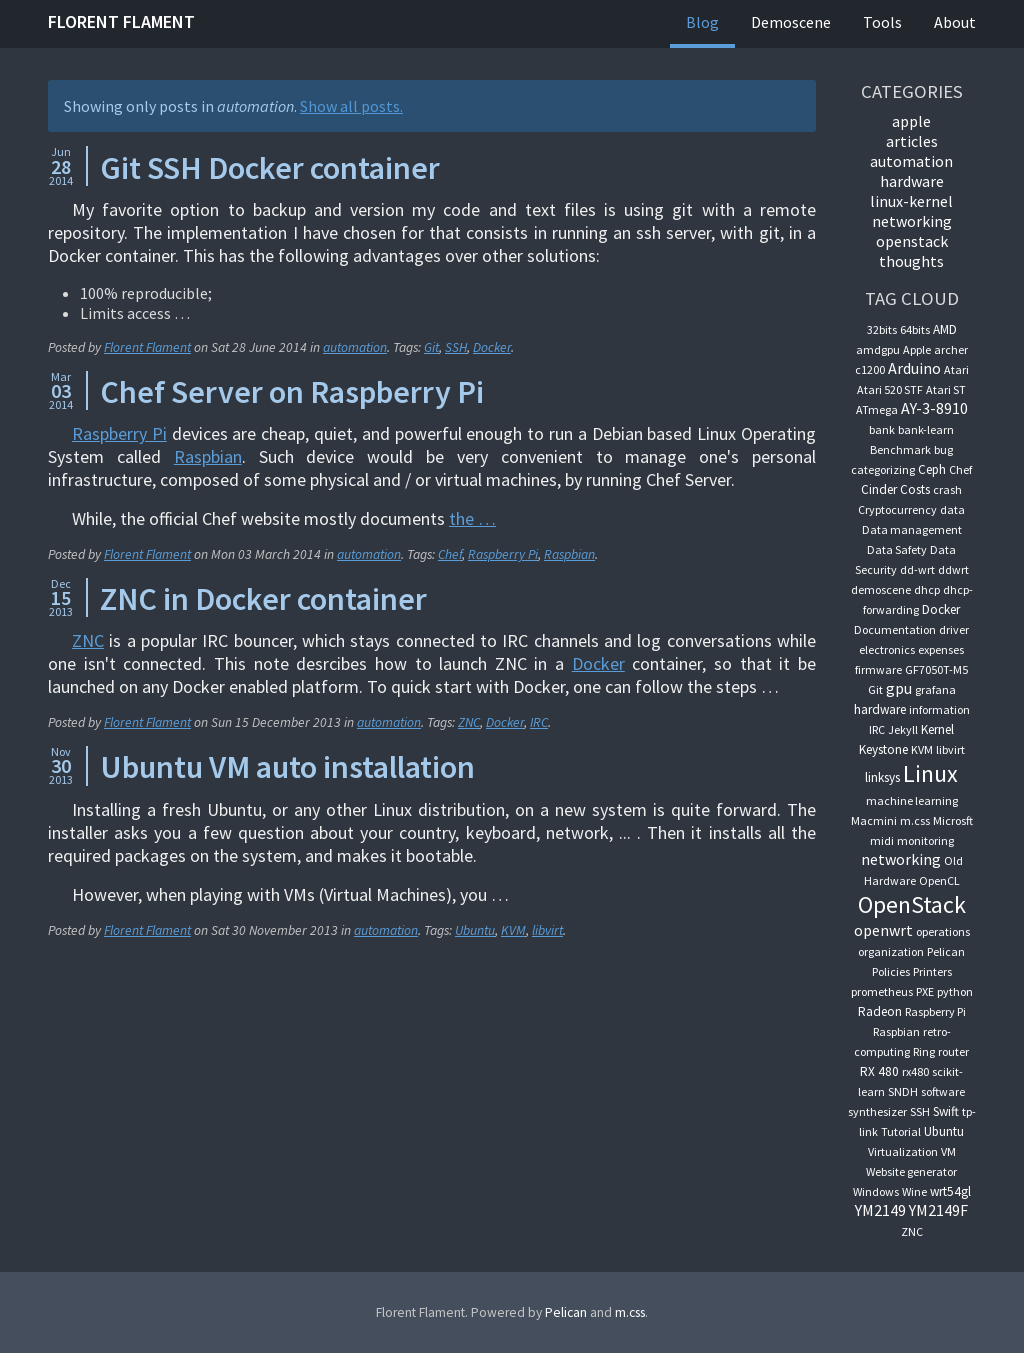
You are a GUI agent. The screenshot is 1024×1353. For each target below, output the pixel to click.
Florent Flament (121, 21)
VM (948, 1151)
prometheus (882, 991)
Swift (946, 1111)
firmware (878, 669)
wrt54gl (950, 1191)
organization (891, 951)
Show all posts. (351, 106)
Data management (912, 529)
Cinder (879, 489)
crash (947, 489)
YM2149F (938, 1210)
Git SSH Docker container (270, 168)
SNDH (903, 1091)
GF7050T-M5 (936, 669)
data (952, 509)
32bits (882, 329)
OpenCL (939, 880)
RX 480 (879, 1071)
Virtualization (903, 1151)
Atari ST (946, 389)
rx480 (915, 1071)
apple (911, 121)
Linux (930, 773)
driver (954, 629)
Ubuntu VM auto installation (287, 767)
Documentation (895, 629)
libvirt (547, 930)
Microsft (953, 820)
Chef (450, 554)
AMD (945, 329)
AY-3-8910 (934, 408)
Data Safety (897, 549)
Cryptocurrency (897, 509)
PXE (925, 991)
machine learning (912, 800)
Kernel (937, 729)
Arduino (914, 368)
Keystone (883, 749)
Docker (492, 347)
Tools (882, 22)
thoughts (911, 261)
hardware (912, 181)
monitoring (925, 840)
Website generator (911, 1171)
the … (472, 518)
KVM (513, 930)
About (955, 22)
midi (882, 840)
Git (431, 347)
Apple (917, 349)
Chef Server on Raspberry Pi (292, 392)
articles (912, 141)
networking (912, 221)
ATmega (877, 409)
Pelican (946, 951)
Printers (932, 971)
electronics (887, 649)
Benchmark (900, 449)
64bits (915, 329)
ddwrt (953, 569)
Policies (891, 971)
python (955, 991)
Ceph (932, 469)
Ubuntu (475, 930)
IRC (539, 722)
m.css (915, 820)
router (953, 1051)
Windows (876, 1191)
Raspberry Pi (119, 433)
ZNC (88, 640)
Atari (956, 369)
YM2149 (880, 1210)
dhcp (927, 589)
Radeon (880, 1011)
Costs (915, 489)
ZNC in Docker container (263, 599)
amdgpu (878, 349)
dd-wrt (917, 569)
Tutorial (901, 1131)
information (939, 709)
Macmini (874, 820)
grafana (935, 689)
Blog (702, 22)
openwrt (883, 930)
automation (355, 347)
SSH (456, 347)
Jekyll (903, 729)
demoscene (881, 589)
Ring (924, 1051)
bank (882, 429)
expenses (941, 649)
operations (943, 931)
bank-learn (926, 429)
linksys (882, 777)
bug (943, 449)
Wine (914, 1191)
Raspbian (208, 456)
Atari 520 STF (890, 389)
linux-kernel (911, 201)
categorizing (883, 469)
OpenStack (912, 241)
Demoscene (791, 22)
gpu (899, 688)
